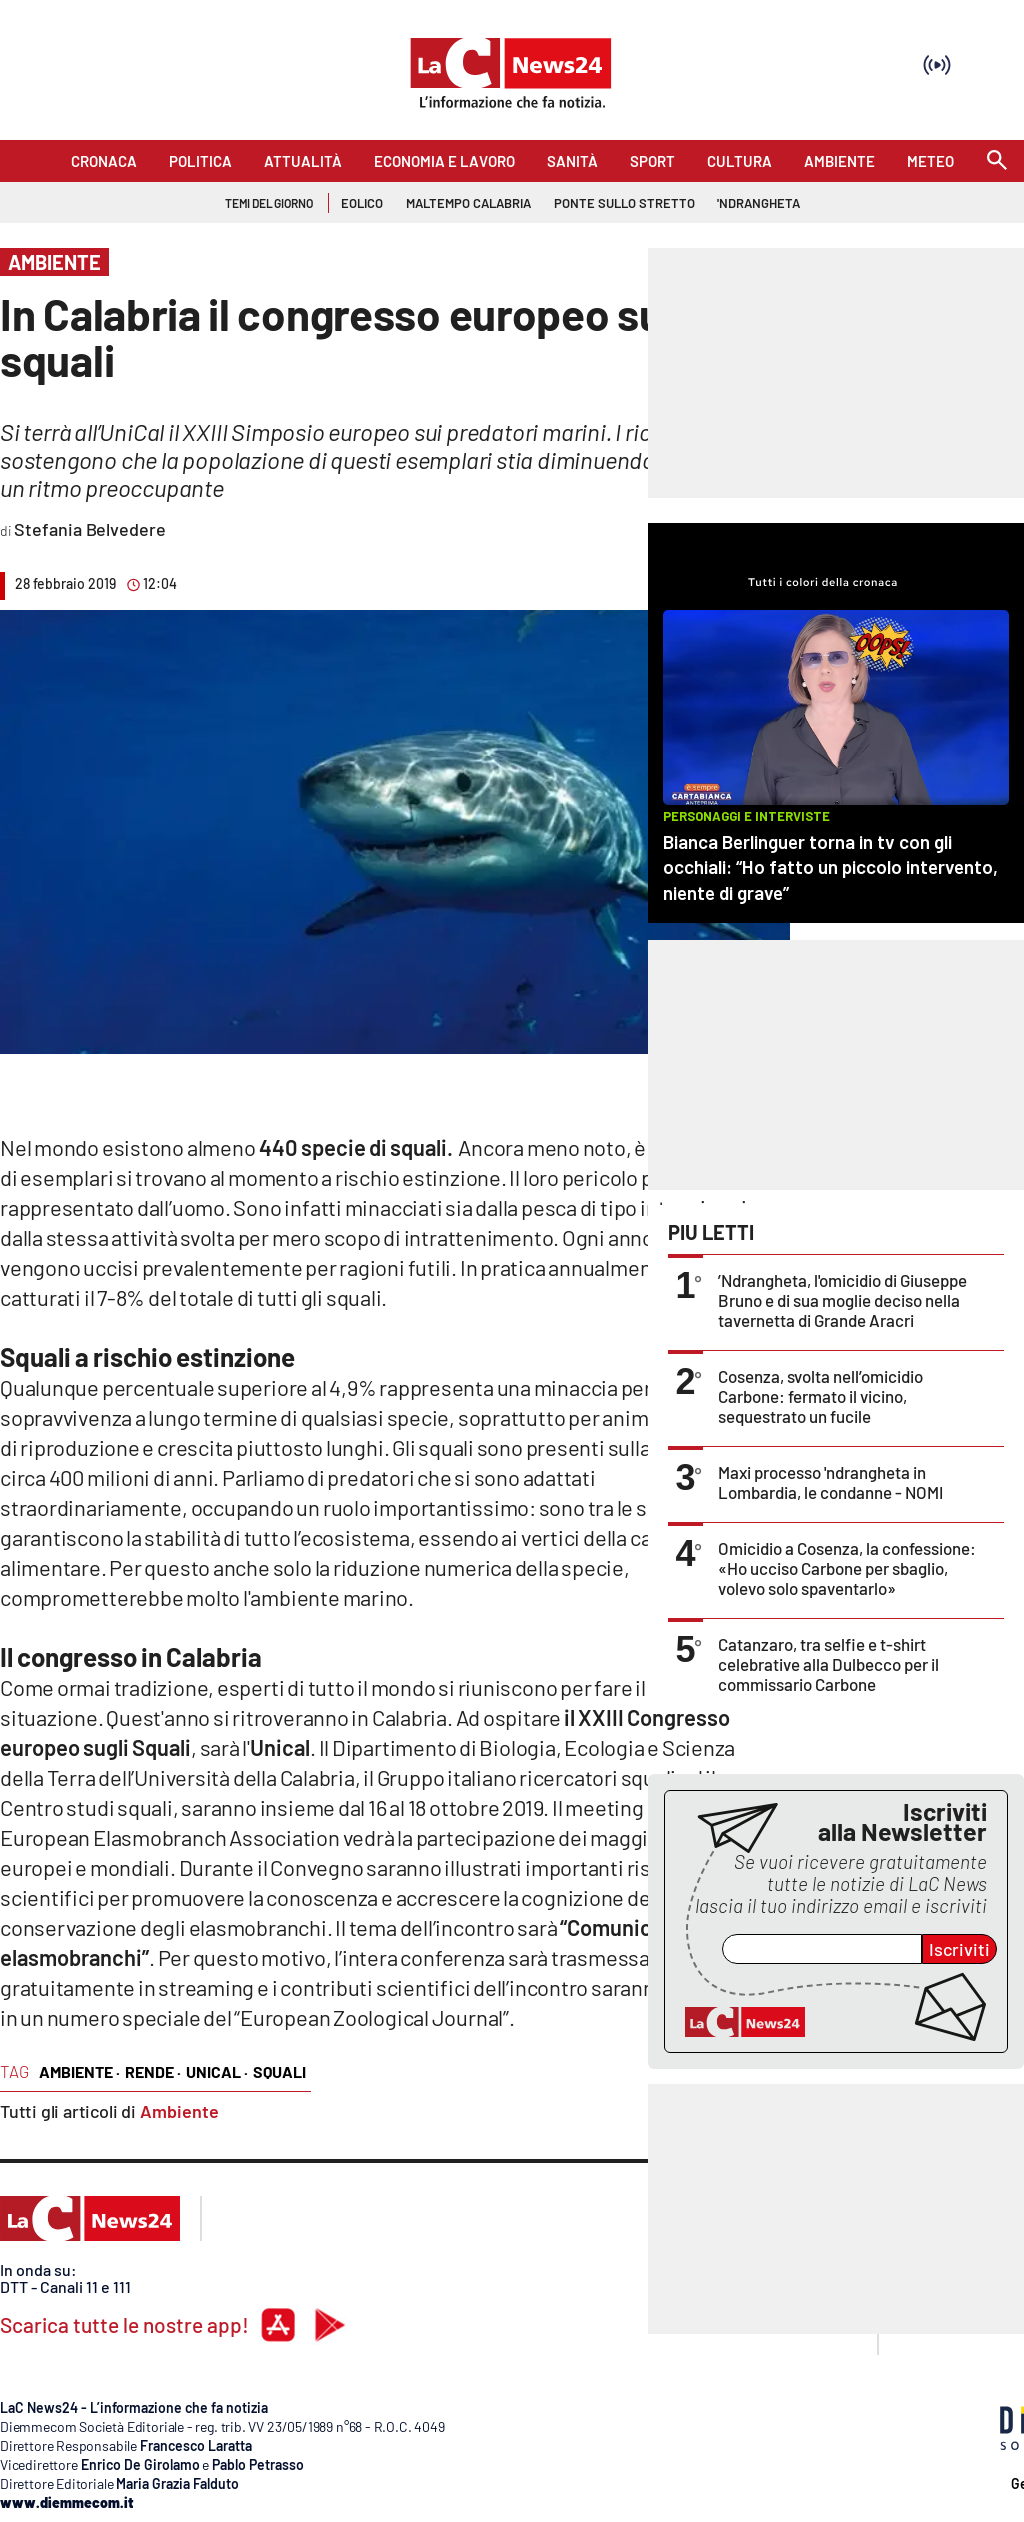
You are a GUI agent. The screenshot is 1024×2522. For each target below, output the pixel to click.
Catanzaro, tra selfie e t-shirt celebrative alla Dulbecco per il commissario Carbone (828, 1664)
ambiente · (79, 2071)
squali (279, 2071)
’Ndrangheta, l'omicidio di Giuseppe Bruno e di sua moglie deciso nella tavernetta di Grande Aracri (842, 1300)
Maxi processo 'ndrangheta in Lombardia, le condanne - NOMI (830, 1482)
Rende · (153, 2071)
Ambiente (179, 2111)
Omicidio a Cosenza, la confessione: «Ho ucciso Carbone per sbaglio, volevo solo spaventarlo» (847, 1568)
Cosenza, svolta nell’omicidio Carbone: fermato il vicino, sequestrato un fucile (820, 1396)
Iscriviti (959, 1949)
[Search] (997, 161)
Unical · (217, 2071)
